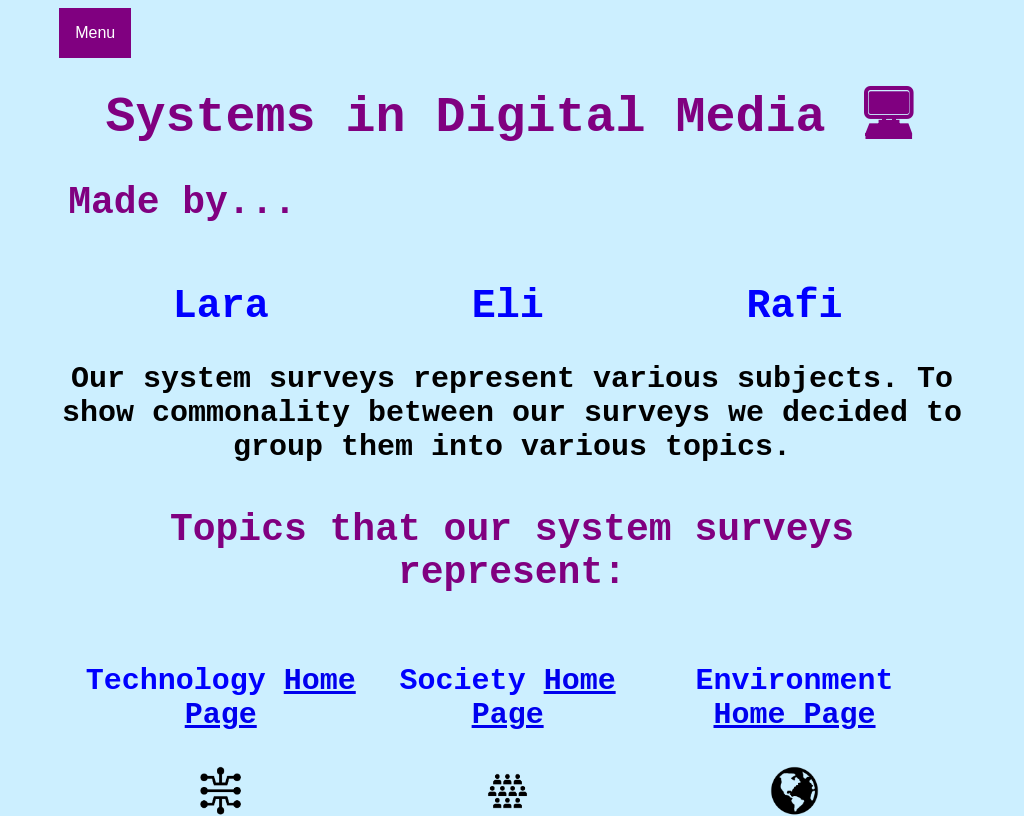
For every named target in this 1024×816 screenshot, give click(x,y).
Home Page (544, 739)
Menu (95, 32)
